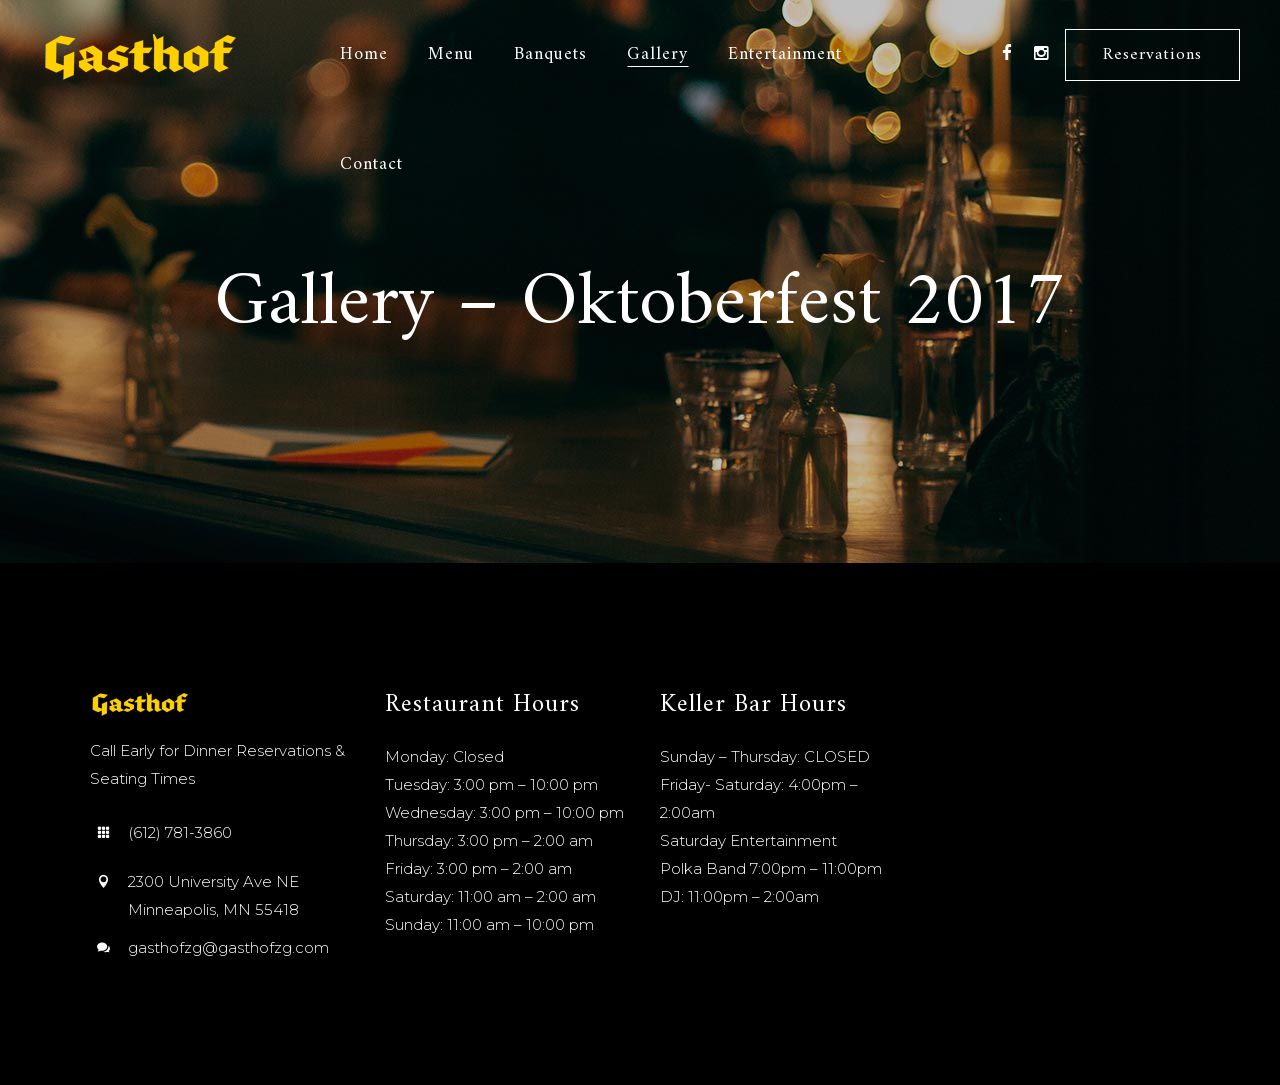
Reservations (1152, 55)
